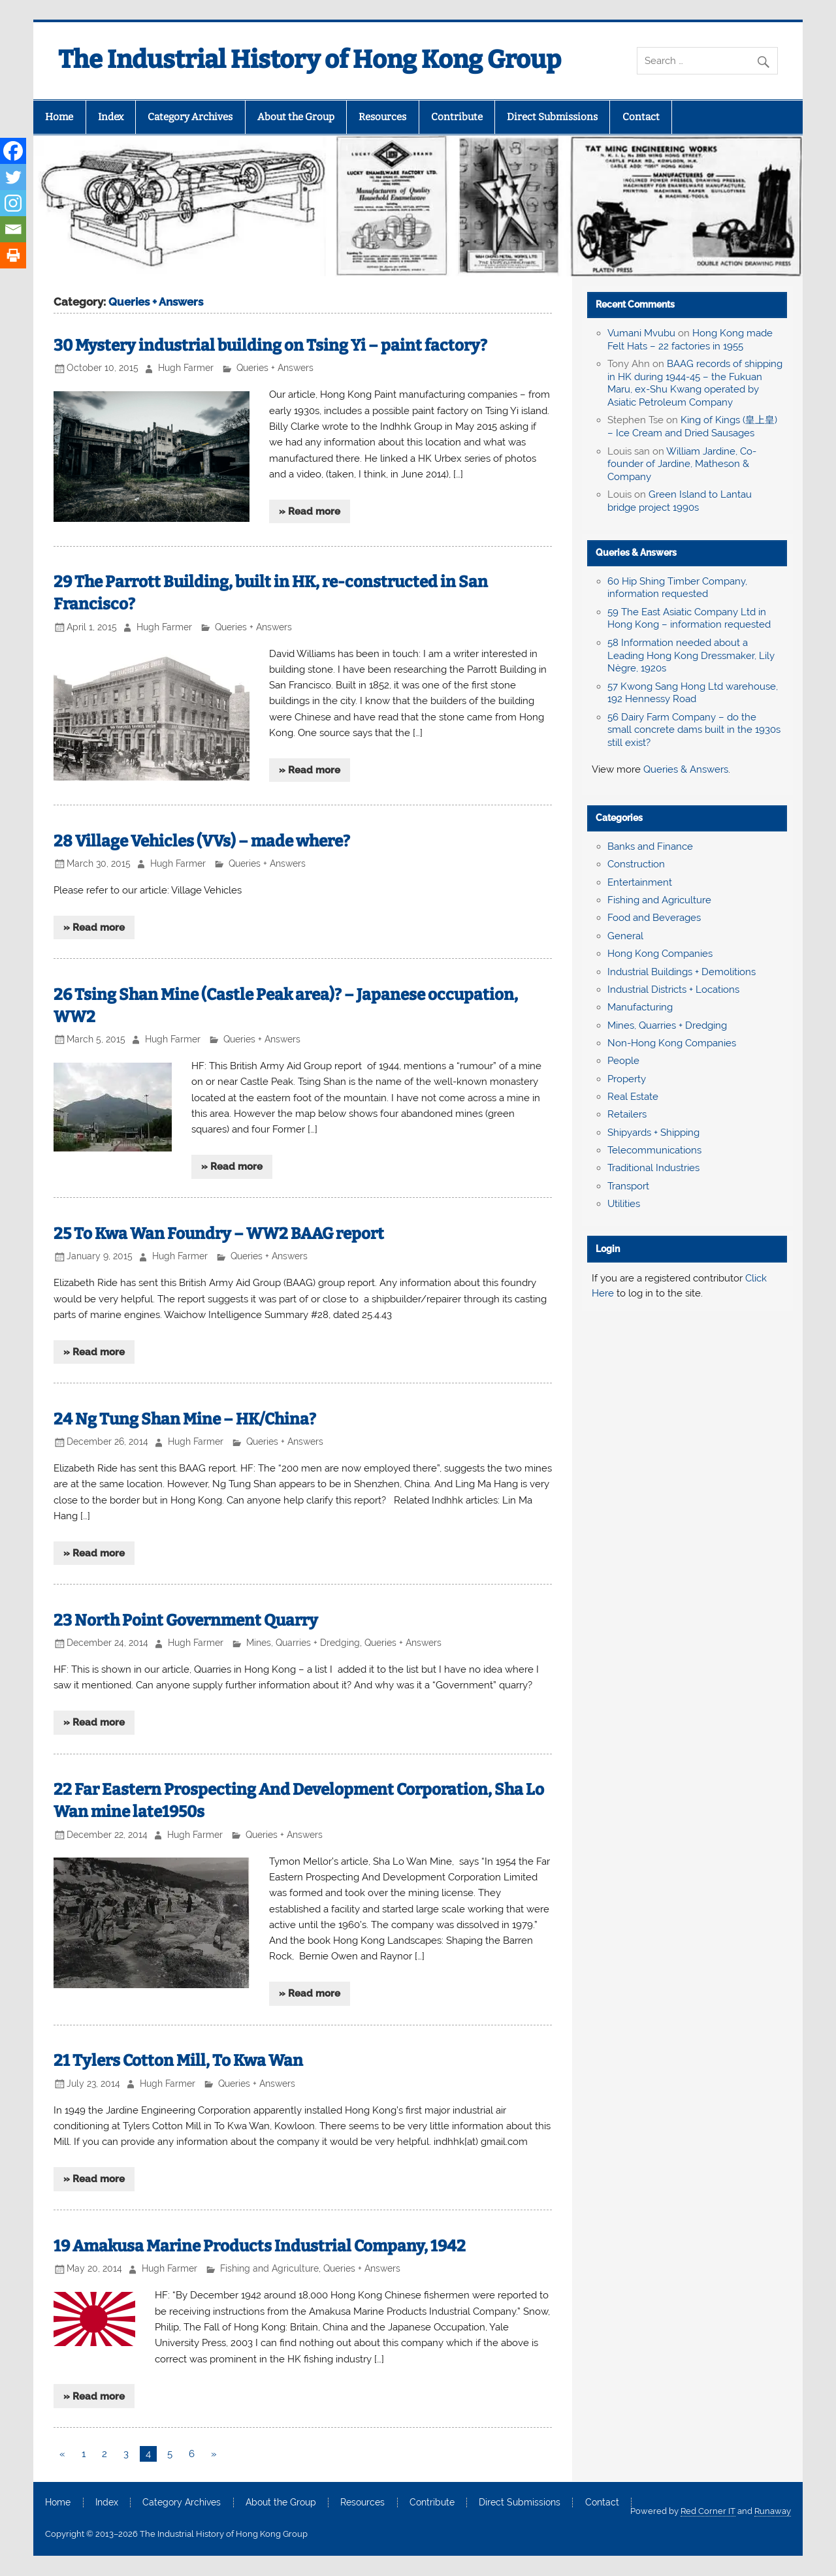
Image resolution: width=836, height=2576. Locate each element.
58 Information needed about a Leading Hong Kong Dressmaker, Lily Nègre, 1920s (691, 656)
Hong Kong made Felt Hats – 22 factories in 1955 (690, 339)
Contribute (457, 117)
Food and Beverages (654, 918)
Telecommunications (654, 1150)
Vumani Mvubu (641, 333)
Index (110, 117)
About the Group (295, 117)
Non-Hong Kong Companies (671, 1043)
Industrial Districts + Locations (673, 989)
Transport (628, 1186)
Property (626, 1079)
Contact (641, 117)
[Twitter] (13, 177)
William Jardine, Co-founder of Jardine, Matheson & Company (681, 464)
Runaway (772, 2511)
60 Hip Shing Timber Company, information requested (677, 587)
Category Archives (190, 117)
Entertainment (639, 882)
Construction (636, 864)
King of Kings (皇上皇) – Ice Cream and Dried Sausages (692, 426)
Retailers (627, 1114)
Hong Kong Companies (660, 953)
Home (59, 117)
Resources (382, 117)
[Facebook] (13, 151)
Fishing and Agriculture (269, 2268)
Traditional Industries (653, 1168)
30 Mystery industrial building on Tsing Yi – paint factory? (270, 345)
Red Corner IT (708, 2511)
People (623, 1061)
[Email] (13, 229)
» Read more (309, 511)
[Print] (13, 255)
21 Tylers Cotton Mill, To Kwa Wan (178, 2060)
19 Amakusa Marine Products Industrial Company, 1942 (260, 2245)
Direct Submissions (552, 117)
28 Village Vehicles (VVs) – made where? (202, 840)
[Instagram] (13, 203)
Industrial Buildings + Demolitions (681, 972)
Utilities (623, 1204)
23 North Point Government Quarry (186, 1620)
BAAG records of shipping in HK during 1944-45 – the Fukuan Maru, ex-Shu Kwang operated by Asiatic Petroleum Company (694, 383)
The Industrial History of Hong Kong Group (309, 59)
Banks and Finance (650, 846)
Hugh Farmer (186, 367)
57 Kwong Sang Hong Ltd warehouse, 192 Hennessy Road (692, 693)
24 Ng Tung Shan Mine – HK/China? (185, 1418)
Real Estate (632, 1097)
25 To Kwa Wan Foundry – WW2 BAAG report (219, 1233)
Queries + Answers (275, 367)
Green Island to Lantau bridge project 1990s (679, 501)
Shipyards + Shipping (653, 1132)
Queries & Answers (636, 552)
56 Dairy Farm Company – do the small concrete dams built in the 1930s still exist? (693, 730)
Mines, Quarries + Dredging (303, 1642)
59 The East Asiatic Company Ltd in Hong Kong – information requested (689, 618)
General (625, 936)
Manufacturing (640, 1007)
